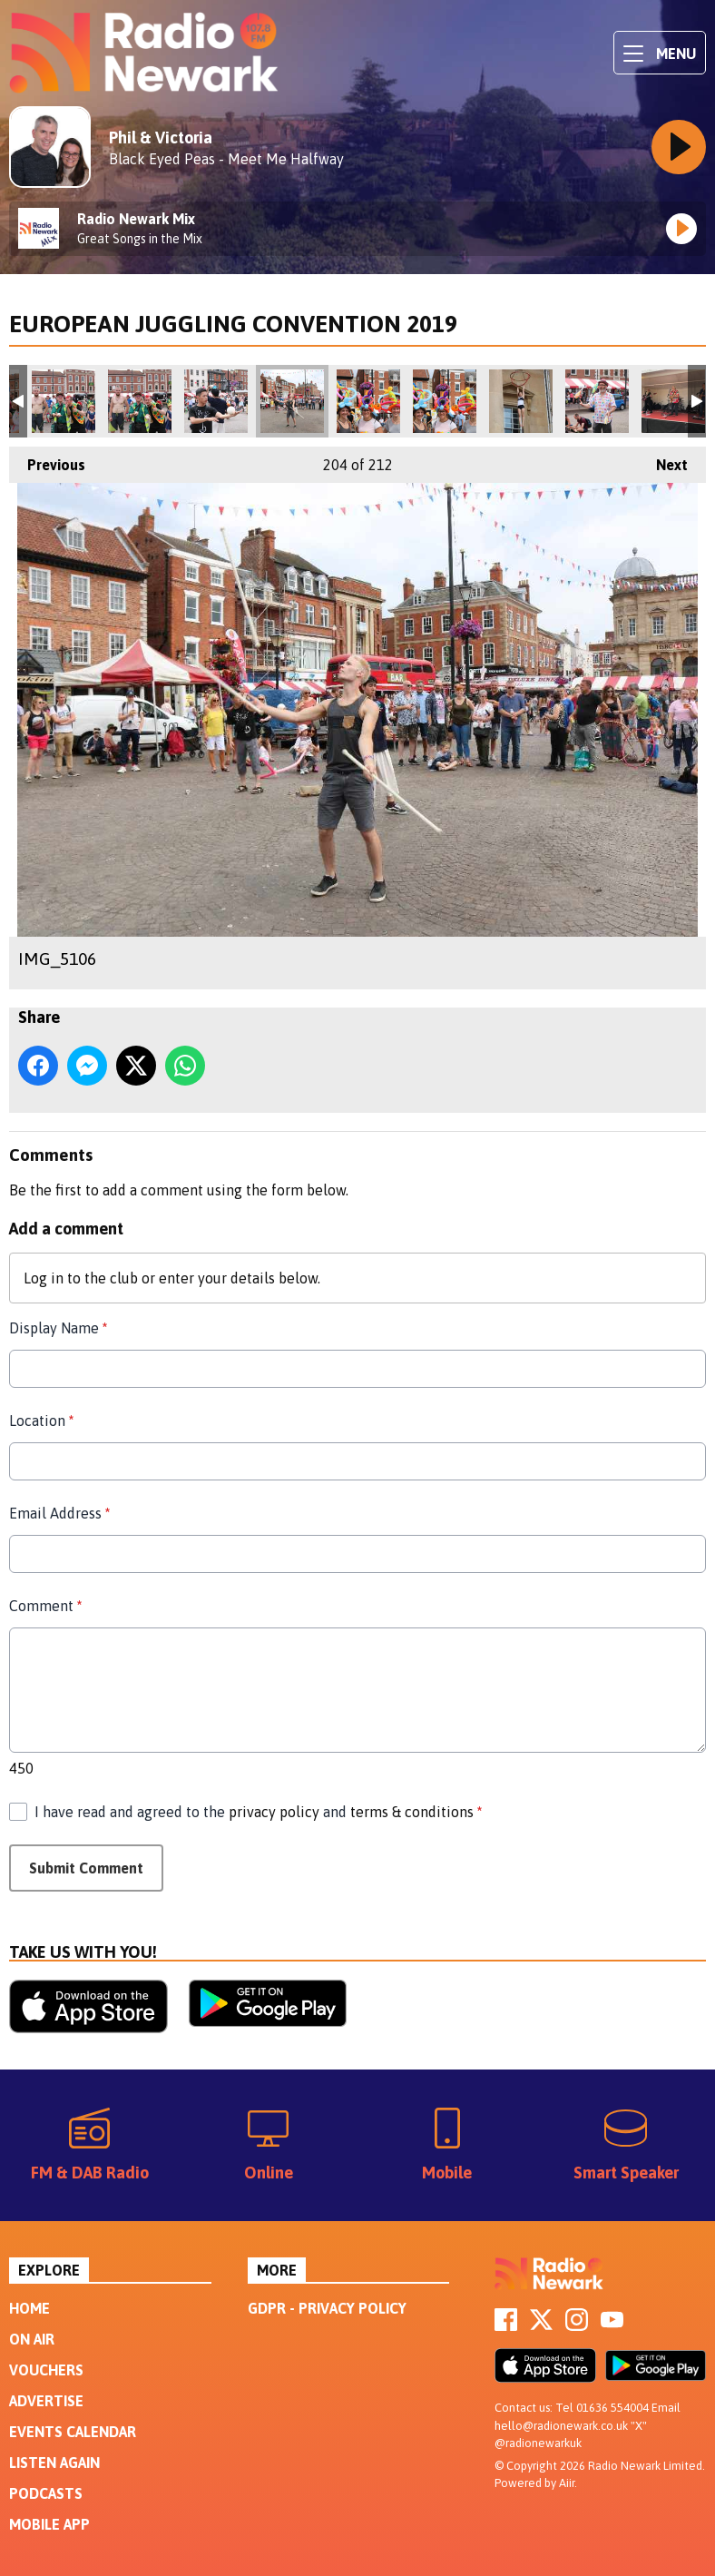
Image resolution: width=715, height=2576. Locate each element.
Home (29, 2308)
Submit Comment (86, 1868)
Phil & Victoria (160, 137)
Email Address (59, 1513)
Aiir (566, 2483)
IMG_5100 (597, 401)
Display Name (58, 1328)
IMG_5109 (139, 401)
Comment (45, 1606)
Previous (47, 460)
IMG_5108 (63, 401)
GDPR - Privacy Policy (327, 2308)
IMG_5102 (368, 401)
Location (41, 1420)
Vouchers (46, 2370)
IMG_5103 (444, 401)
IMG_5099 (521, 401)
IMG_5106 (292, 401)
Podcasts (46, 2493)
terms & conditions (412, 1812)
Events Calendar (72, 2432)
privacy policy (274, 1812)
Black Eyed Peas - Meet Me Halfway (226, 159)
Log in (44, 1278)
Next (663, 460)
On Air (31, 2339)
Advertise (46, 2401)
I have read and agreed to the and (258, 1812)
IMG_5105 (216, 401)
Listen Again (54, 2462)
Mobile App (49, 2524)
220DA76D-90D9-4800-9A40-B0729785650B (673, 401)
